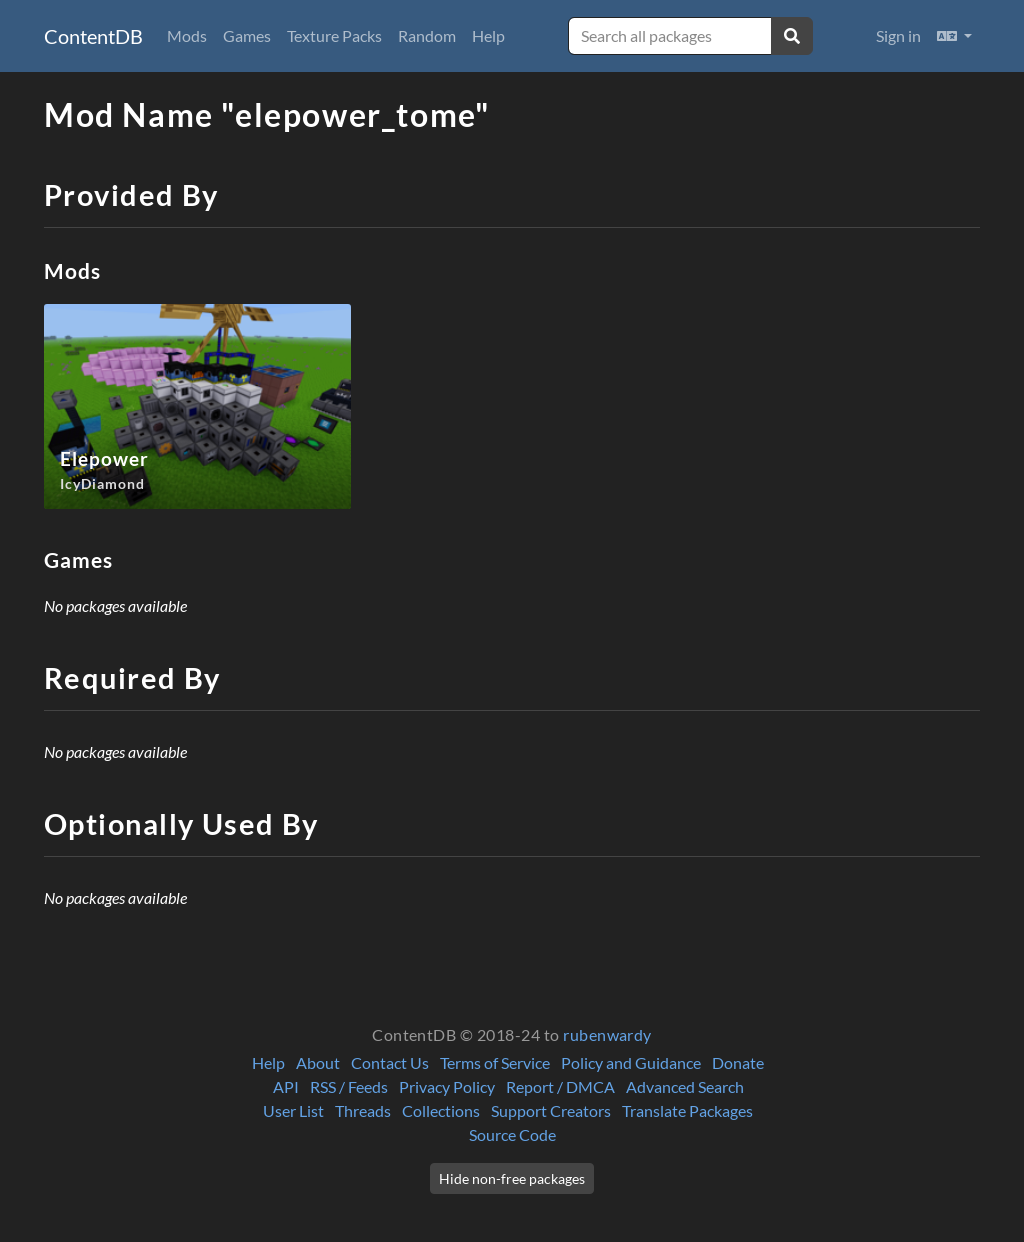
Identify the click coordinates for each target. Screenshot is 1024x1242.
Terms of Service (495, 1062)
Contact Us (390, 1062)
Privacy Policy (447, 1086)
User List (293, 1110)
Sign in (898, 35)
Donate (738, 1062)
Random (427, 35)
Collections (441, 1110)
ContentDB (93, 36)
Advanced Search (685, 1086)
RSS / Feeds (349, 1086)
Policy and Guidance (631, 1062)
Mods (187, 35)
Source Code (512, 1134)
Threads (363, 1110)
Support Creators (551, 1110)
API (286, 1086)
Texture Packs (334, 35)
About (318, 1062)
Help (488, 35)
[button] (954, 36)
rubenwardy (607, 1034)
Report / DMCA (560, 1086)
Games (247, 35)
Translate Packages (687, 1110)
